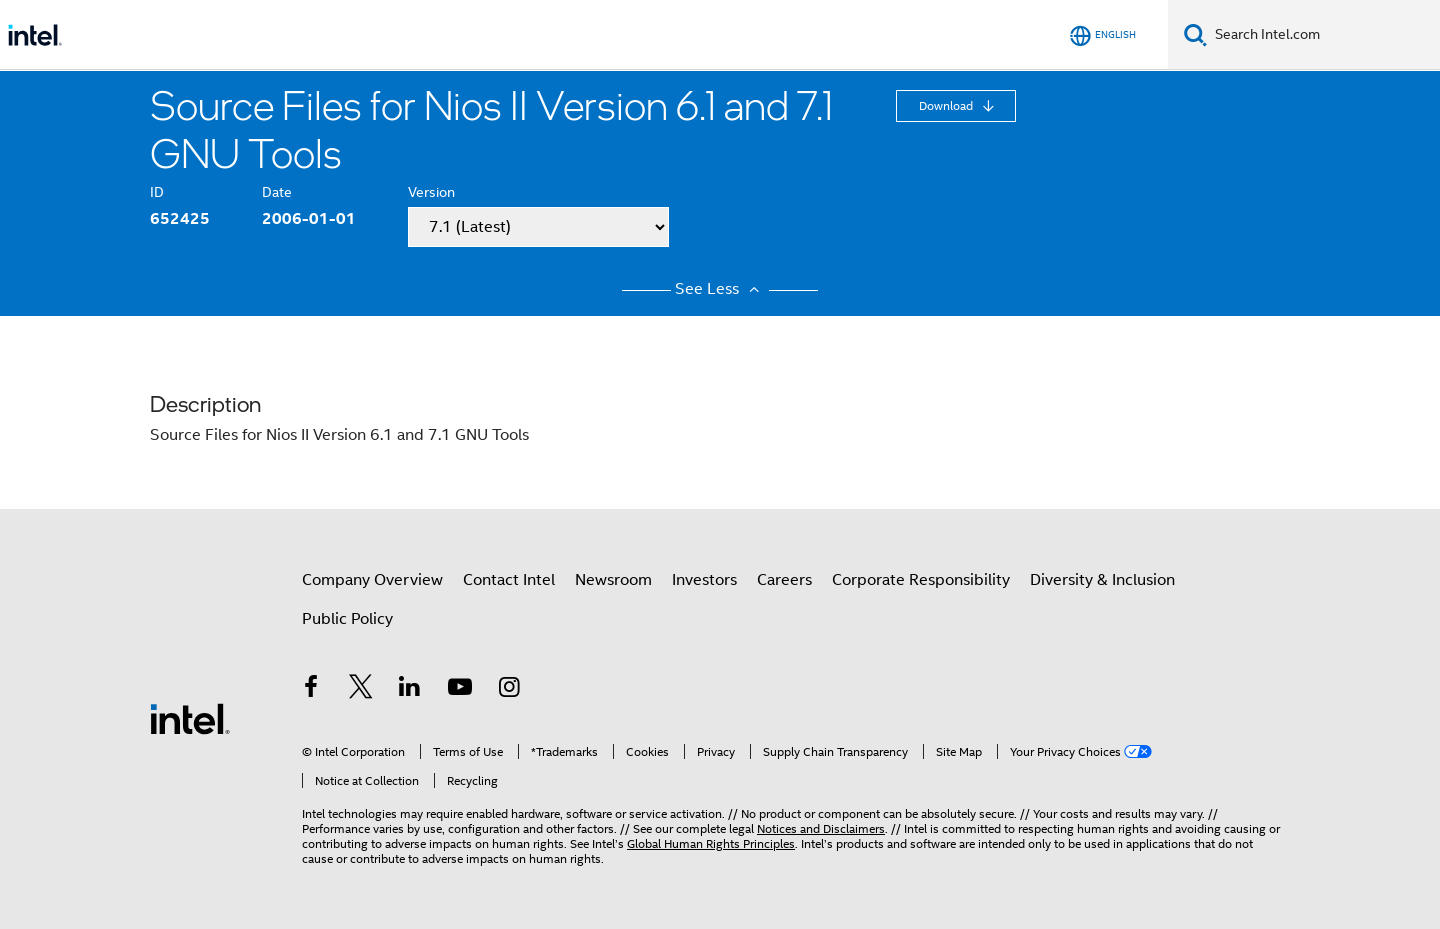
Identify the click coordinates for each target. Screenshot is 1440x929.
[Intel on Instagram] (509, 690)
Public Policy (347, 619)
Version (431, 192)
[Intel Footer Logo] (190, 718)
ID (157, 192)
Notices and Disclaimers (821, 828)
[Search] (1195, 34)
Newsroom (613, 580)
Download (947, 105)
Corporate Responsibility (921, 580)
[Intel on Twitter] (361, 690)
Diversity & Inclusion (1102, 580)
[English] (1103, 35)
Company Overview (372, 580)
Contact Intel (509, 580)
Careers (784, 580)
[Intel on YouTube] (460, 690)
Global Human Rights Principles (711, 843)
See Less (720, 289)
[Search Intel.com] (1323, 35)
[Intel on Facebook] (311, 690)
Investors (704, 580)
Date (277, 192)
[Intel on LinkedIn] (410, 690)
